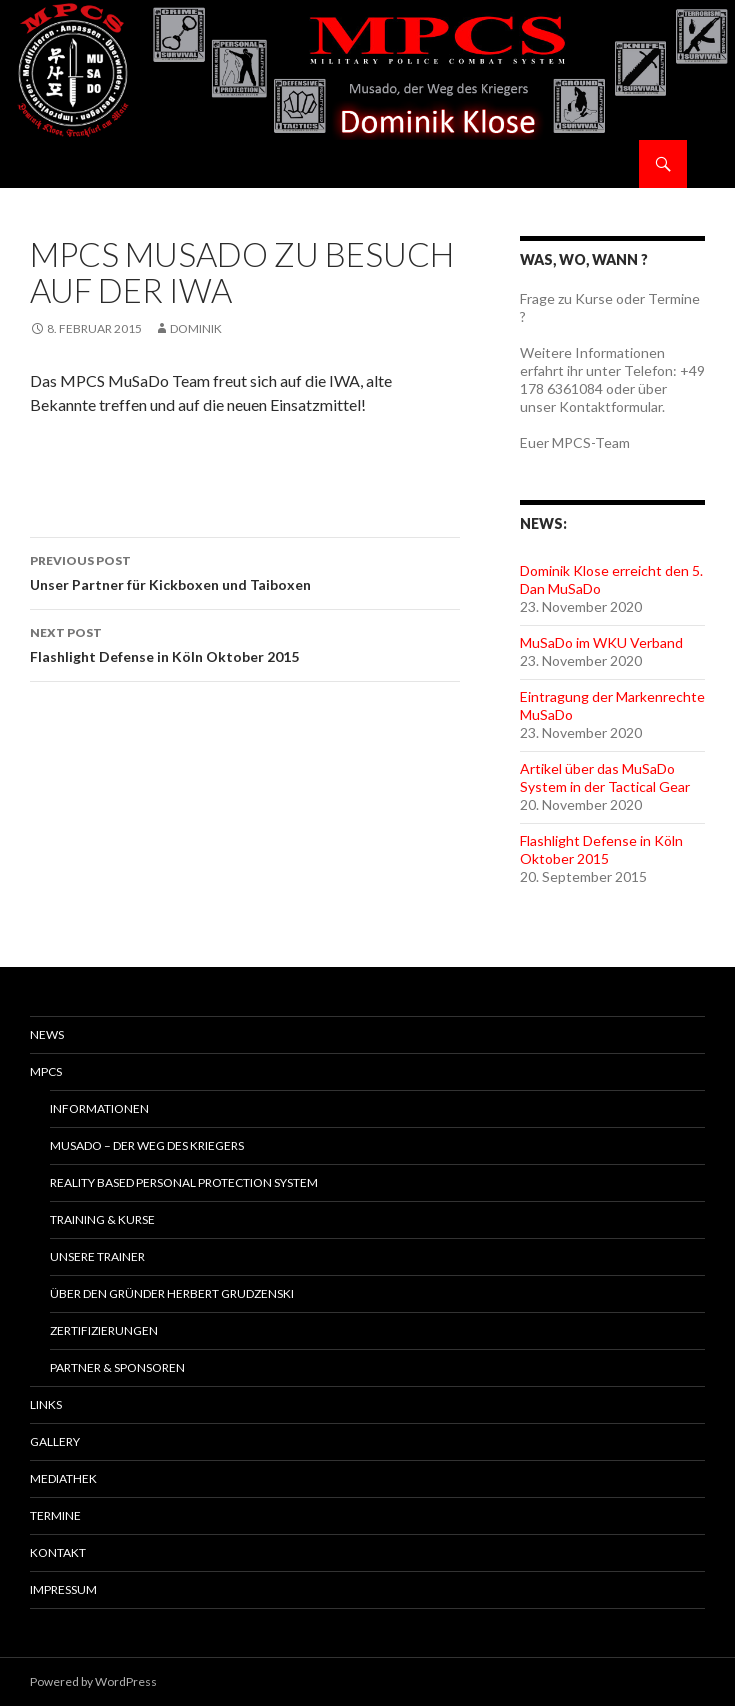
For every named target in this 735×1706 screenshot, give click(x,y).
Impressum (63, 1589)
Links (46, 1404)
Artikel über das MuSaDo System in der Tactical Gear (605, 777)
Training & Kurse (102, 1219)
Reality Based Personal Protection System (184, 1182)
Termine (55, 1515)
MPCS (46, 1071)
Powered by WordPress (93, 1681)
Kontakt (58, 1552)
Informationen (99, 1108)
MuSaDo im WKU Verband (601, 642)
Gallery (55, 1441)
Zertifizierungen (104, 1330)
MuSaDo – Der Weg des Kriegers (147, 1145)
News (47, 1034)
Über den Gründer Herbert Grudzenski (172, 1293)
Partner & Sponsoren (117, 1367)
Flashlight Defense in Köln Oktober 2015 (245, 643)
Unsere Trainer (97, 1256)
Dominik (196, 328)
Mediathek (63, 1478)
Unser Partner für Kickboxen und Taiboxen (245, 571)
